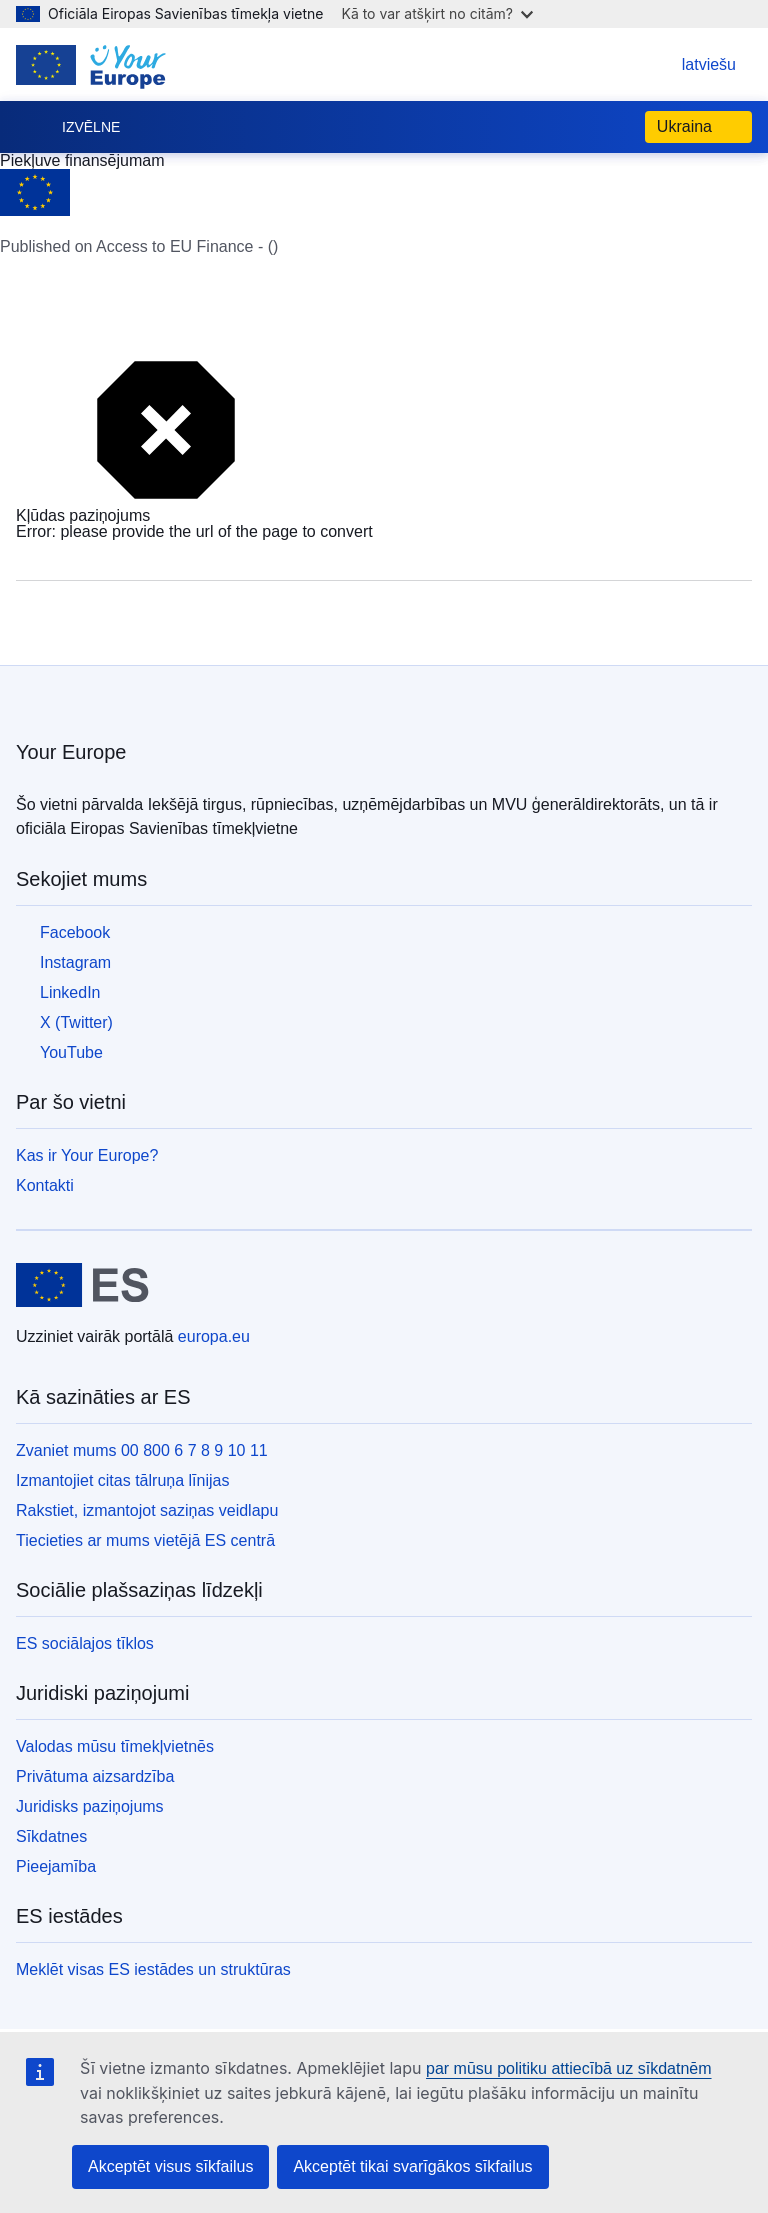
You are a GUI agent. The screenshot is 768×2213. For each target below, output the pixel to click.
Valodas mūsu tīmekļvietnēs (115, 1746)
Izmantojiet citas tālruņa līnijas (122, 1480)
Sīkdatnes (51, 1836)
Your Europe (71, 752)
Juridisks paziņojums (90, 1806)
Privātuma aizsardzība (95, 1776)
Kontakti (45, 1185)
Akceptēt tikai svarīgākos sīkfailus (412, 2166)
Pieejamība (56, 1866)
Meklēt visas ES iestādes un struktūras (153, 1969)
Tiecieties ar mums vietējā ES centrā (145, 1540)
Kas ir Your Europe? (87, 1155)
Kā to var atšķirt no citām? (437, 13)
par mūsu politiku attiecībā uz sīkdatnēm (568, 2068)
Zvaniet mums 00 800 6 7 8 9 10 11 (142, 1450)
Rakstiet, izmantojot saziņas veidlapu (147, 1510)
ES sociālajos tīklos (85, 1643)
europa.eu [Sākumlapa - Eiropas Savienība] (214, 1336)
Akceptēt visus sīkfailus (170, 2166)
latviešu (689, 64)
